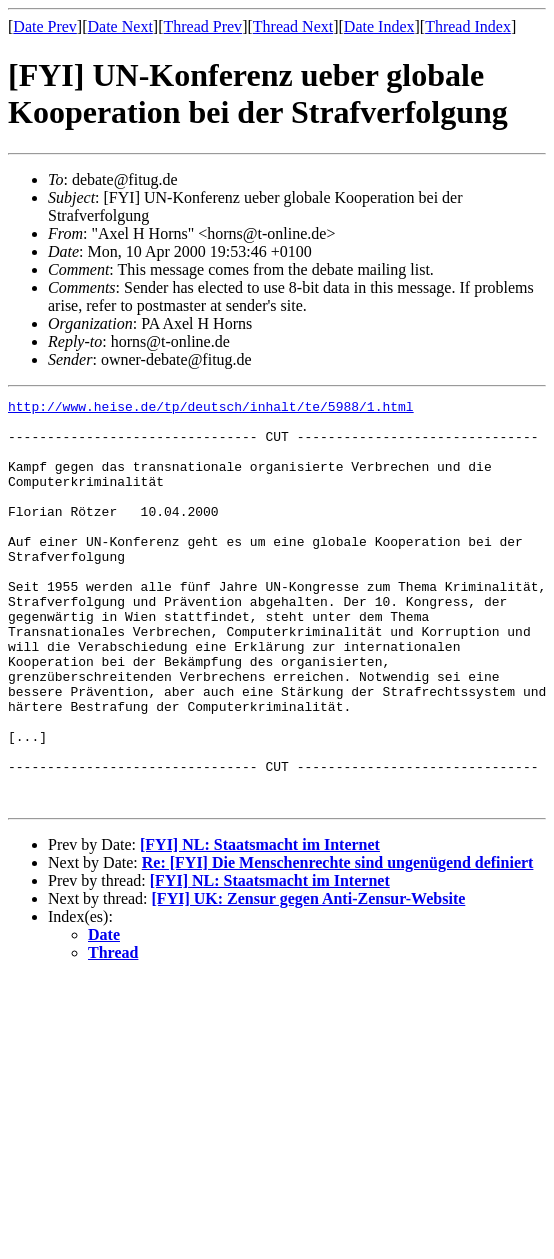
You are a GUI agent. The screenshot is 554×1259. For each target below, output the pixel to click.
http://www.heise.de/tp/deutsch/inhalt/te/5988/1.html (211, 409)
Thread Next (293, 26)
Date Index (379, 26)
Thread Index (468, 26)
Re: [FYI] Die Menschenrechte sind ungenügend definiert (338, 943)
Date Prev (45, 26)
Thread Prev (202, 26)
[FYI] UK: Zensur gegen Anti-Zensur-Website (309, 979)
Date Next (120, 26)
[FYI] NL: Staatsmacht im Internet (260, 925)
